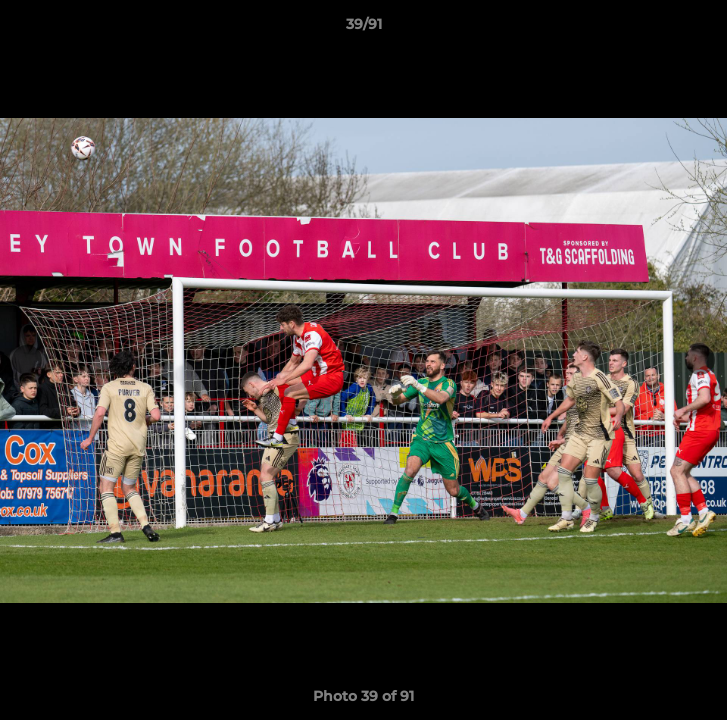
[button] (703, 29)
